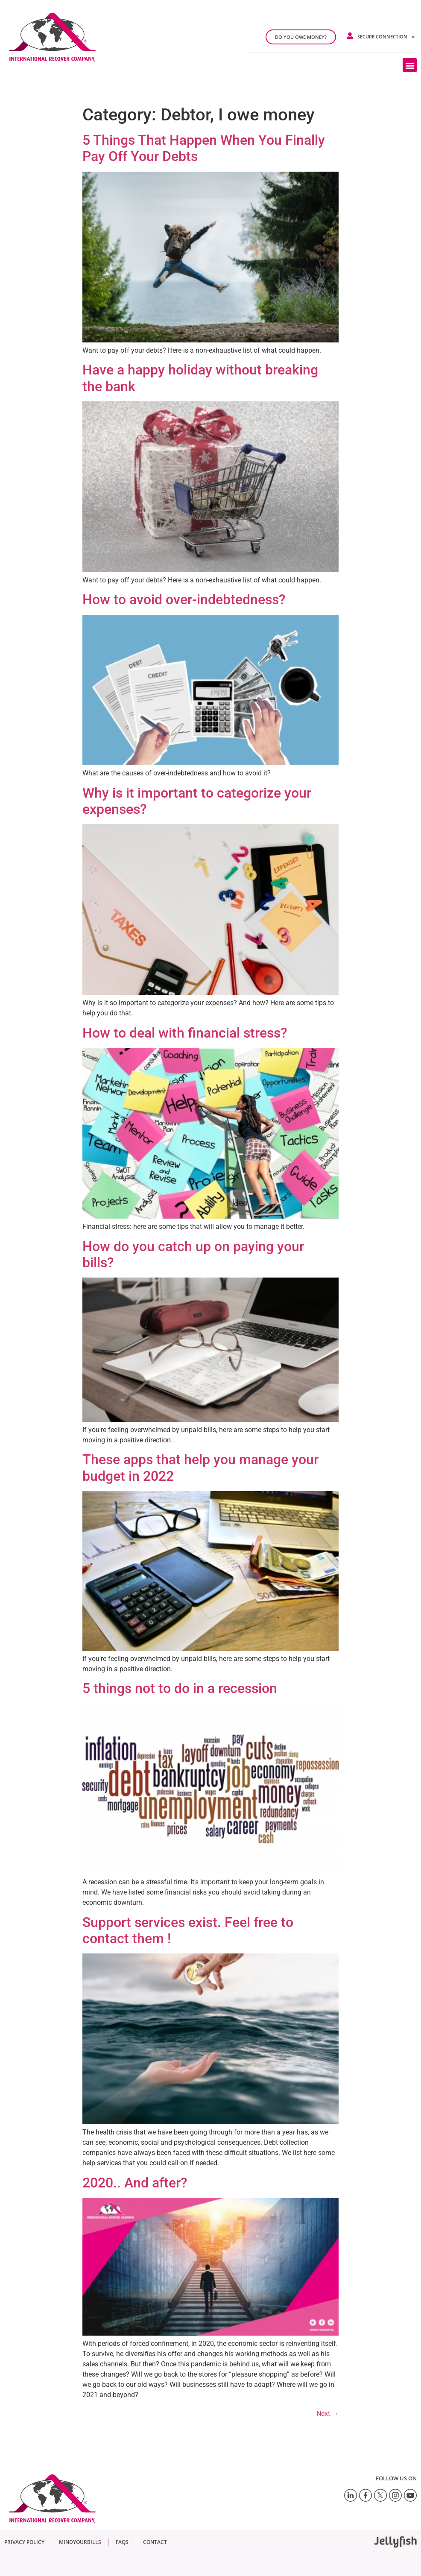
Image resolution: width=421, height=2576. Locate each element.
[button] (410, 65)
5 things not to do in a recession (179, 1688)
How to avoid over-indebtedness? (184, 599)
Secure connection (386, 37)
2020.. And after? (134, 2183)
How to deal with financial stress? (184, 1033)
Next (327, 2413)
